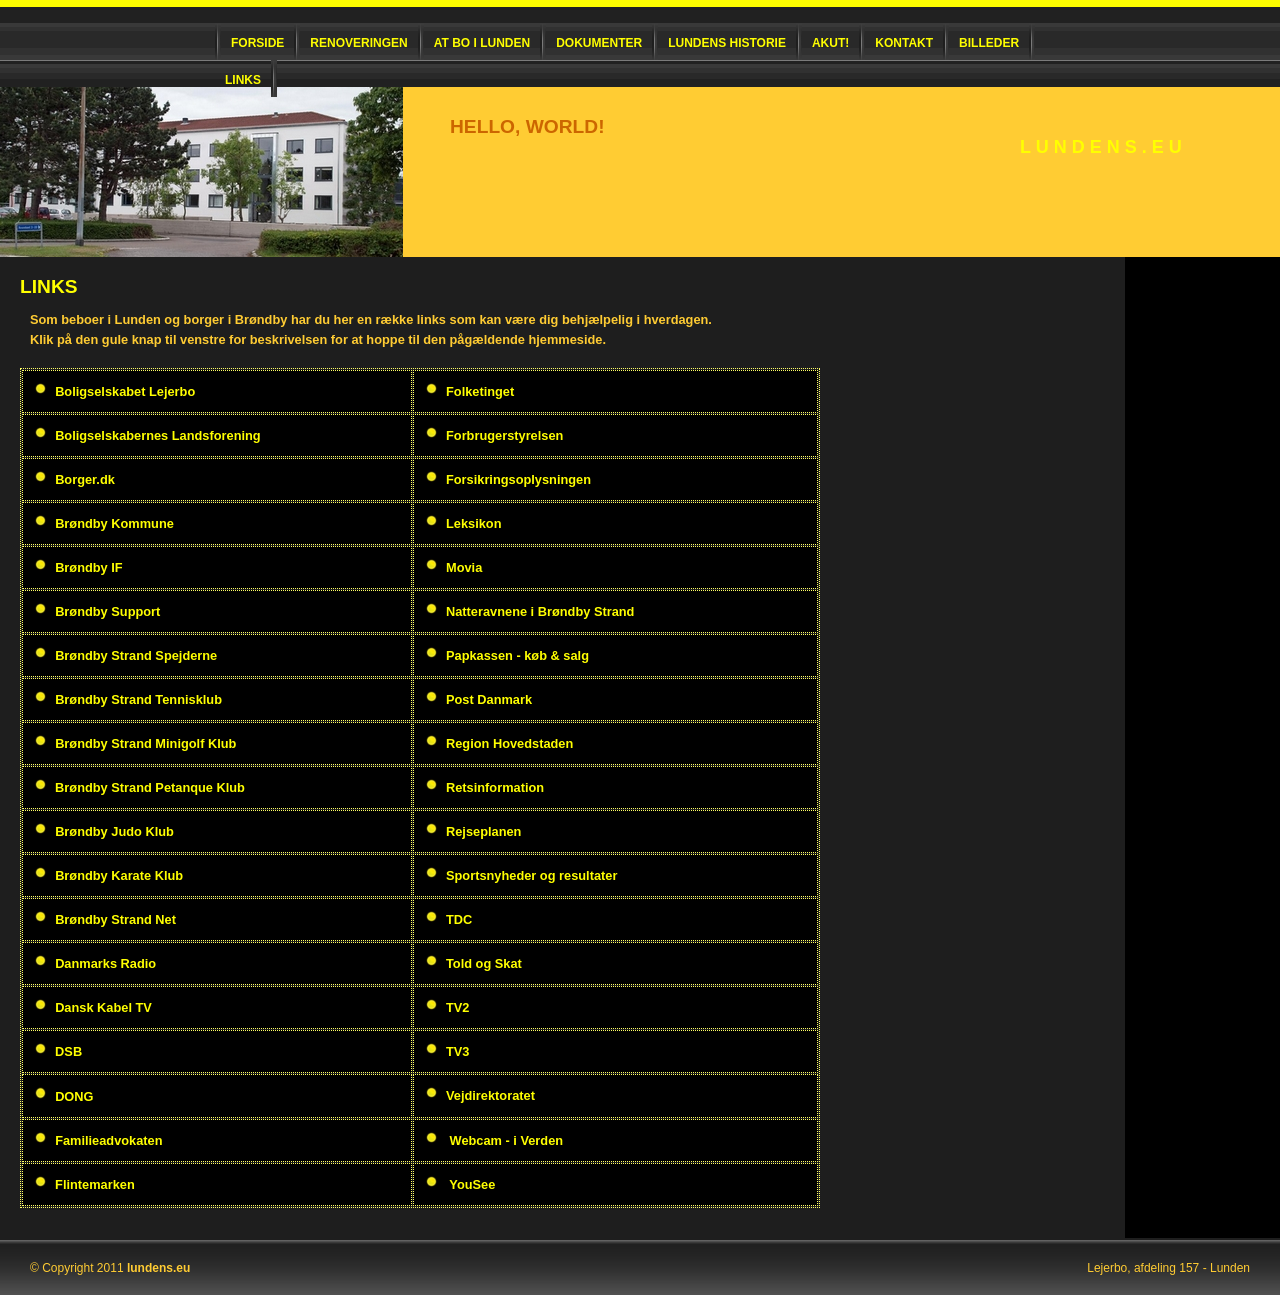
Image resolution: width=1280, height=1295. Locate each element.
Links (243, 80)
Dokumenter (599, 43)
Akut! (830, 43)
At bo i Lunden (482, 43)
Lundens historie (727, 43)
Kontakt (904, 43)
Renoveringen (358, 43)
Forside (257, 43)
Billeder (989, 43)
